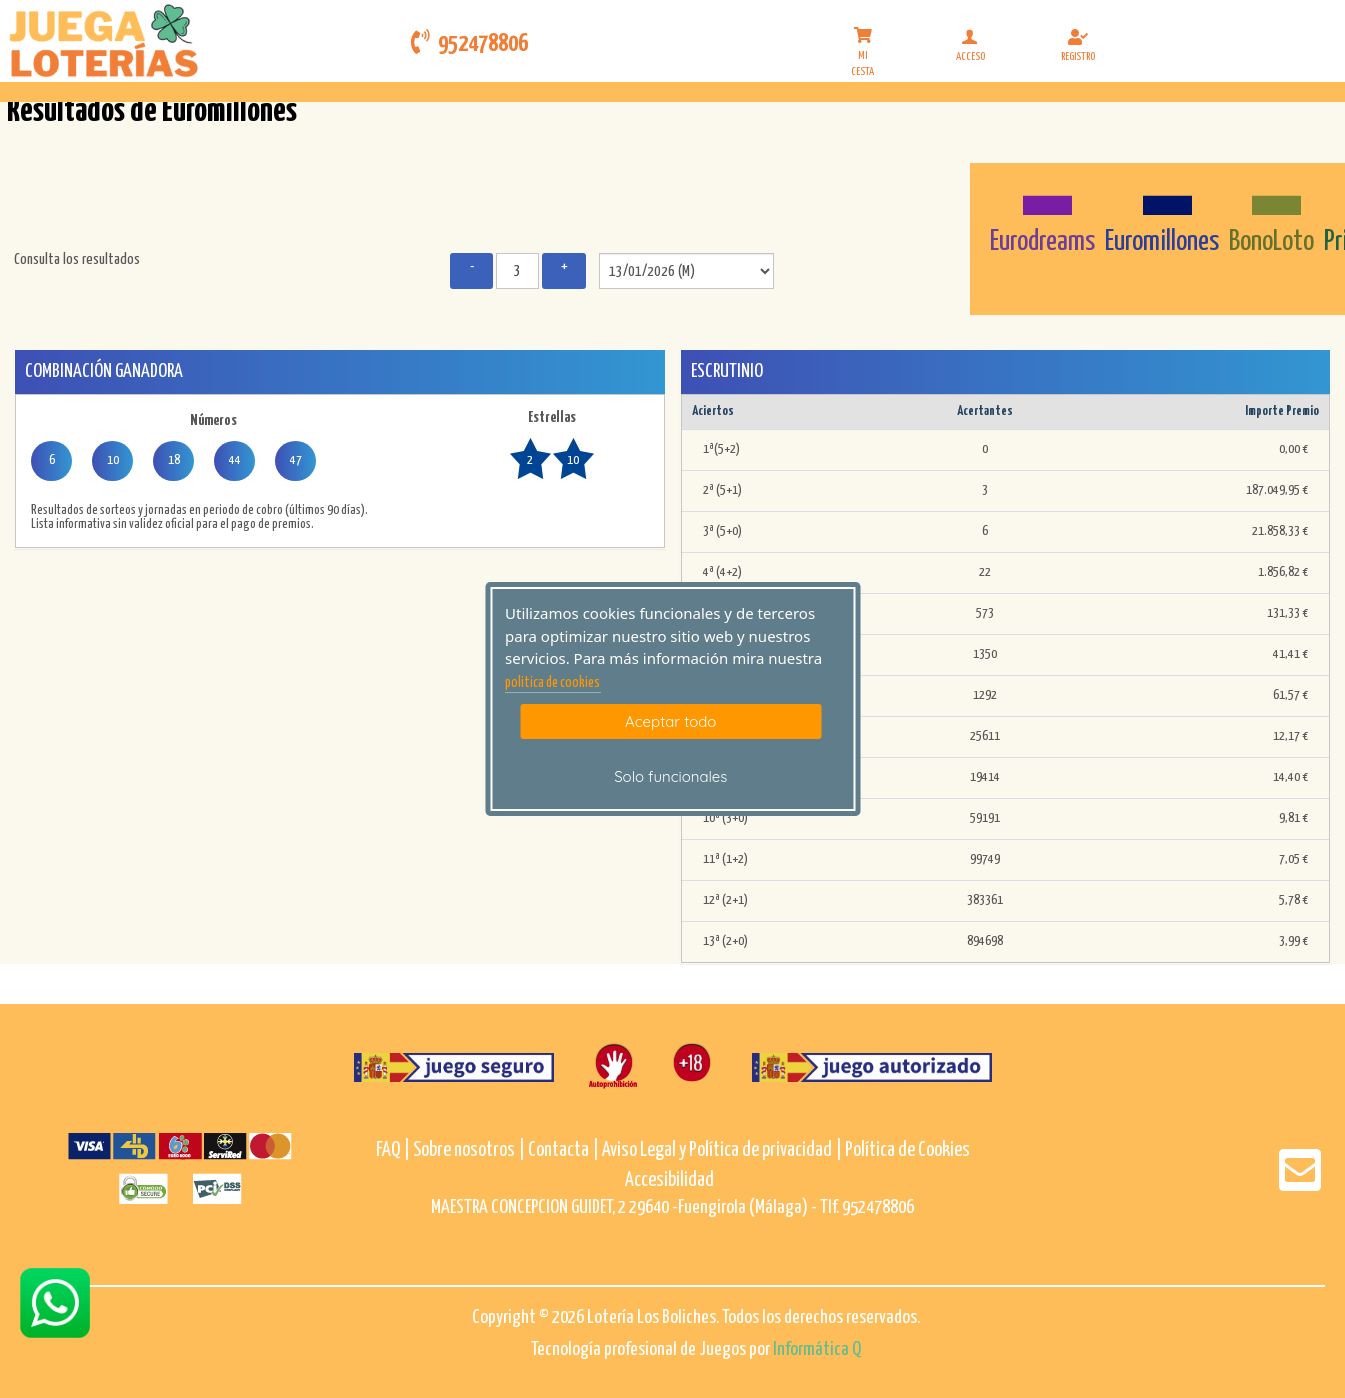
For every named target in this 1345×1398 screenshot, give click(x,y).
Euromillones (1162, 242)
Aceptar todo (670, 721)
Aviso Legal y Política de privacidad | (723, 1150)
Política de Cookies (907, 1150)
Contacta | (563, 1150)
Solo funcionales (670, 776)
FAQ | (394, 1150)
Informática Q (817, 1349)
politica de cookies (552, 683)
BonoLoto (1271, 242)
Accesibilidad (669, 1180)
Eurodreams (1042, 242)
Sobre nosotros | (469, 1150)
